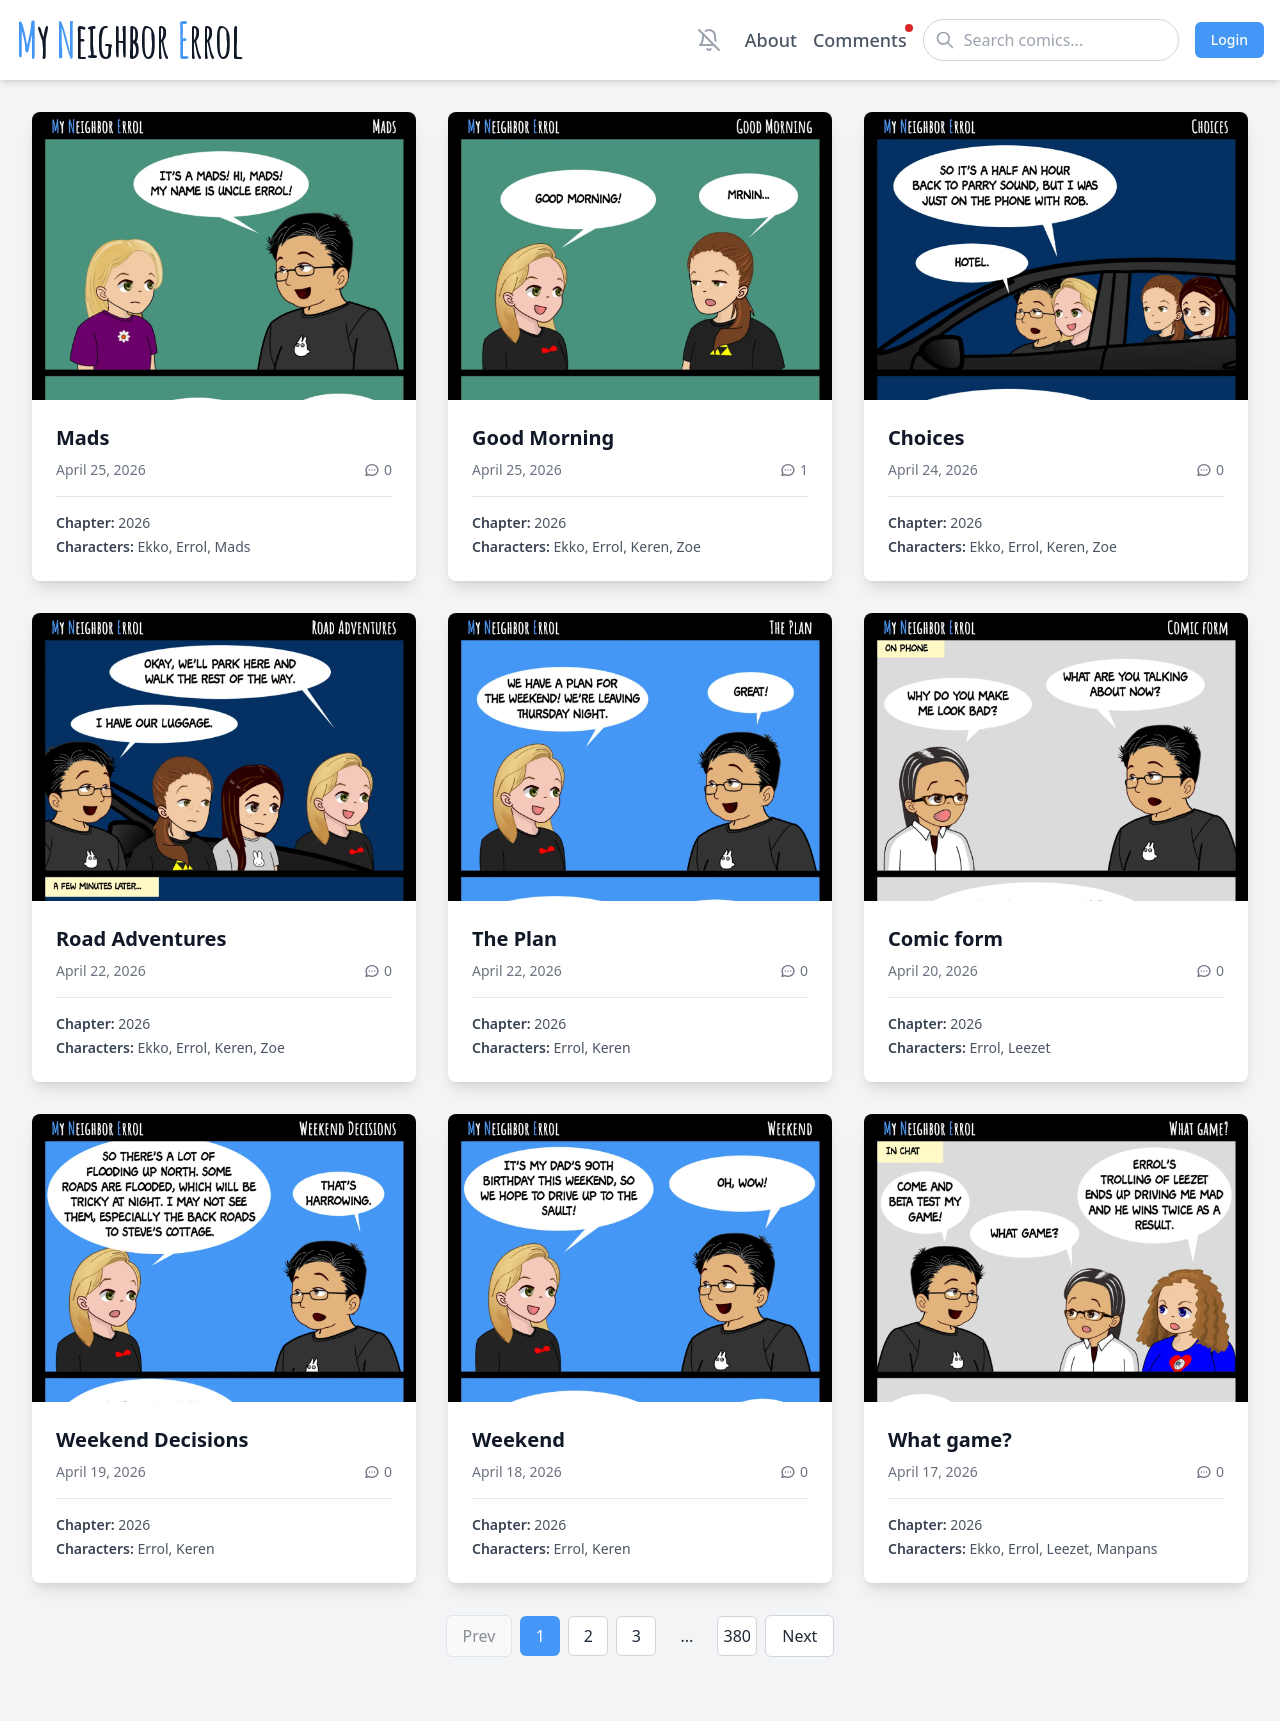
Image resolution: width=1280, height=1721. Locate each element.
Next (799, 1636)
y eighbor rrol (129, 40)
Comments (860, 39)
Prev (479, 1636)
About (771, 40)
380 (737, 1636)
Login (1229, 39)
